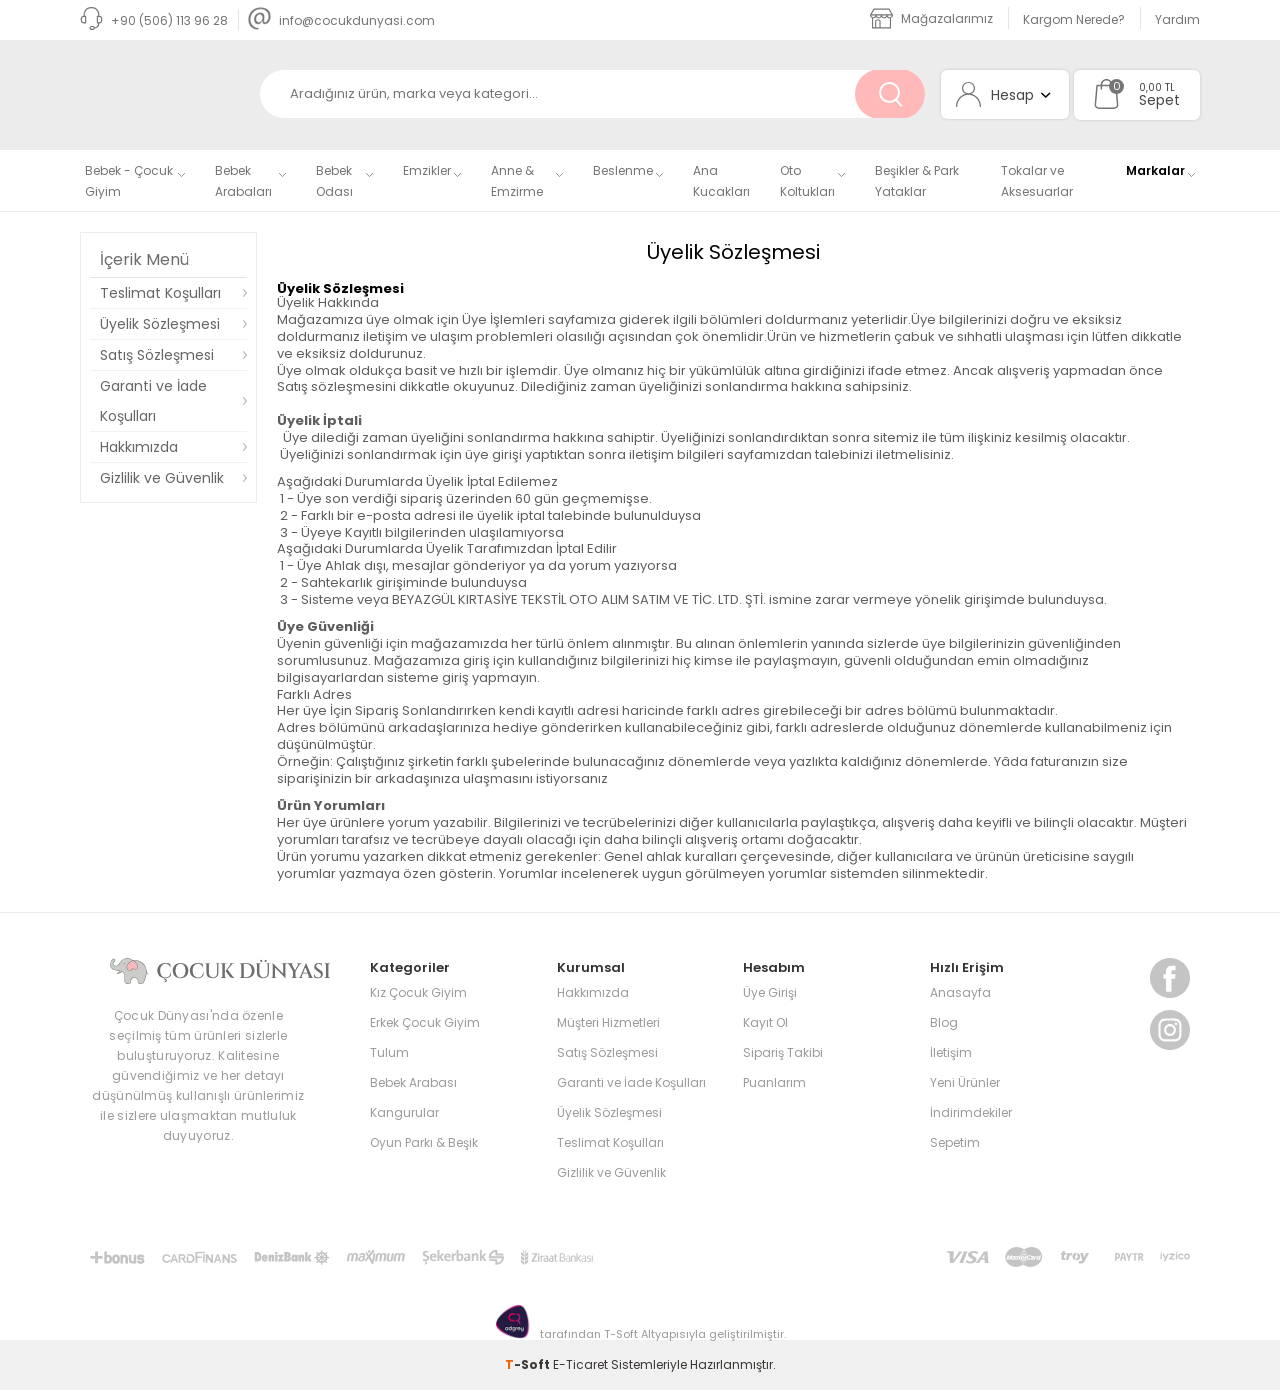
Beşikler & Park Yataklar (917, 181)
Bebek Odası (334, 181)
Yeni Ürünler (965, 1082)
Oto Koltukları (807, 181)
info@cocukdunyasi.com (341, 20)
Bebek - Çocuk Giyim (129, 181)
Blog (944, 1022)
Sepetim (955, 1142)
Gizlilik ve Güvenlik (162, 478)
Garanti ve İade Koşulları (153, 401)
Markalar (1155, 170)
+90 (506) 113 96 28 (154, 20)
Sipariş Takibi (783, 1052)
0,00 (1150, 87)
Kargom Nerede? (1074, 19)
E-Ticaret (580, 1364)
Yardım (1177, 19)
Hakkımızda (139, 447)
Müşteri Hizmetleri (608, 1022)
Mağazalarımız (931, 18)
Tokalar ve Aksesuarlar (1037, 181)
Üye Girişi (770, 992)
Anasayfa (960, 992)
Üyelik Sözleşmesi (160, 324)
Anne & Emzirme (517, 181)
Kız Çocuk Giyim (418, 992)
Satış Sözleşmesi (157, 355)
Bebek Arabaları (243, 181)
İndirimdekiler (971, 1112)
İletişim (951, 1052)
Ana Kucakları (721, 181)
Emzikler (427, 170)
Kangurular (404, 1112)
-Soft (529, 1364)
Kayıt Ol (765, 1022)
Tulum (389, 1052)
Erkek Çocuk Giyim (425, 1022)
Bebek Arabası (413, 1082)
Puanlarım (774, 1082)
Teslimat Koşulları (160, 293)
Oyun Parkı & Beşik (424, 1142)
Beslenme (623, 170)
